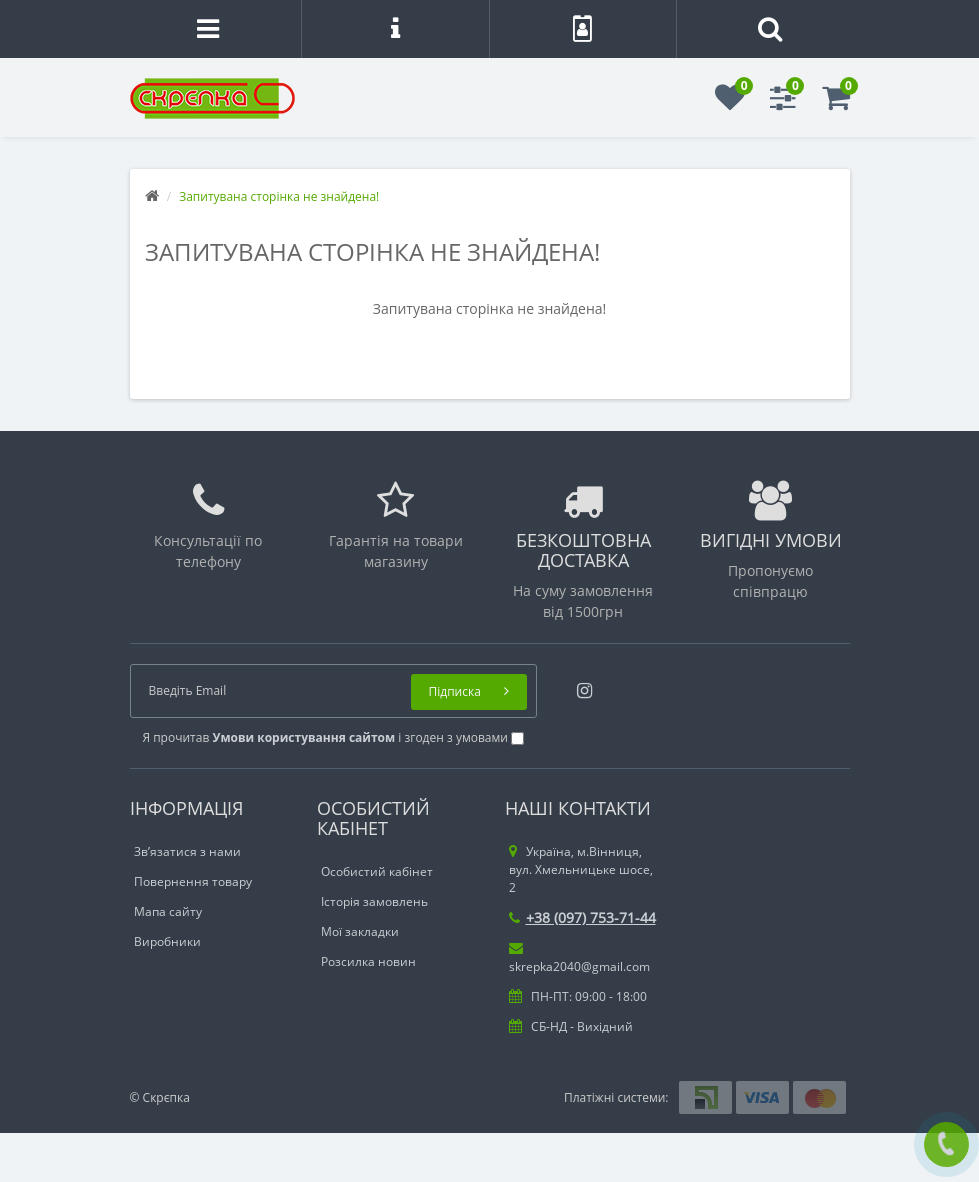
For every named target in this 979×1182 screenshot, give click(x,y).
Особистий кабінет (377, 871)
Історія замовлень (374, 901)
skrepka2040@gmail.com (579, 958)
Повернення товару (193, 881)
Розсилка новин (368, 961)
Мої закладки (360, 931)
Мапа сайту (168, 911)
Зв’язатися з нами (187, 851)
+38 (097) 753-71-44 (582, 917)
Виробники (167, 941)
